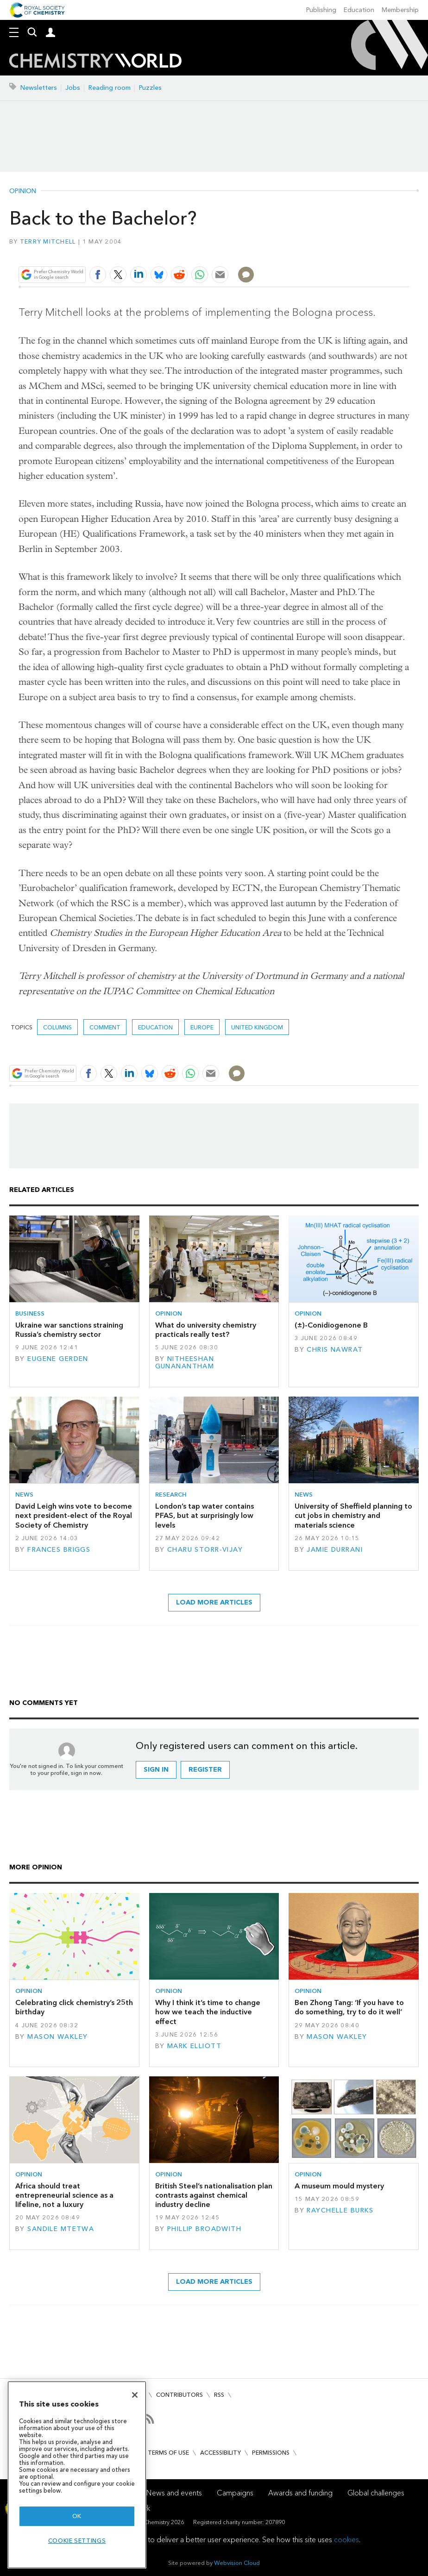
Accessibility (220, 2452)
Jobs (72, 88)
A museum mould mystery (339, 2185)
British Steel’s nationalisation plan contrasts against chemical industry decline (213, 2195)
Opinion (22, 191)
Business (29, 1313)
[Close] (135, 2395)
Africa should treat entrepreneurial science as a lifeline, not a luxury (64, 2195)
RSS (219, 2394)
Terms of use (168, 2452)
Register (205, 1770)
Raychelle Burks (340, 2210)
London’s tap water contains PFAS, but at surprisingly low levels (204, 1515)
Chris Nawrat (335, 1350)
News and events (174, 2492)
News (24, 1494)
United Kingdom (257, 1027)
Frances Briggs (58, 1550)
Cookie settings (77, 2540)
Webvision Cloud (237, 2562)
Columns (57, 1027)
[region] (76, 2475)
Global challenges (375, 2492)
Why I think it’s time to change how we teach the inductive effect (207, 2012)
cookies (346, 2539)
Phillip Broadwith (204, 2229)
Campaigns (235, 2492)
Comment (104, 1027)
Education (359, 10)
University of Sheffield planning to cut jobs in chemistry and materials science (353, 1515)
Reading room (109, 88)
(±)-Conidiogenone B (331, 1325)
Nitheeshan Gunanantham (184, 1362)
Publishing (321, 10)
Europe (202, 1027)
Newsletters (38, 88)
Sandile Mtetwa (60, 2229)
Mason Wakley (57, 2037)
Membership (400, 10)
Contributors (179, 2394)
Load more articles (214, 1602)
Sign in (156, 1770)
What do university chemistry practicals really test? (205, 1330)
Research (171, 1494)
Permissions (271, 2452)
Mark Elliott (194, 2046)
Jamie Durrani (335, 1550)
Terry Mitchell (48, 241)
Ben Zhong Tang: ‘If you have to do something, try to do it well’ (349, 2007)
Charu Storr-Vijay (205, 1550)
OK (77, 2516)
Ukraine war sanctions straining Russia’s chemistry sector (69, 1330)
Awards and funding (300, 2492)
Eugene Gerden (57, 1359)
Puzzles (150, 88)
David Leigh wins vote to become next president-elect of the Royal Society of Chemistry (73, 1515)
